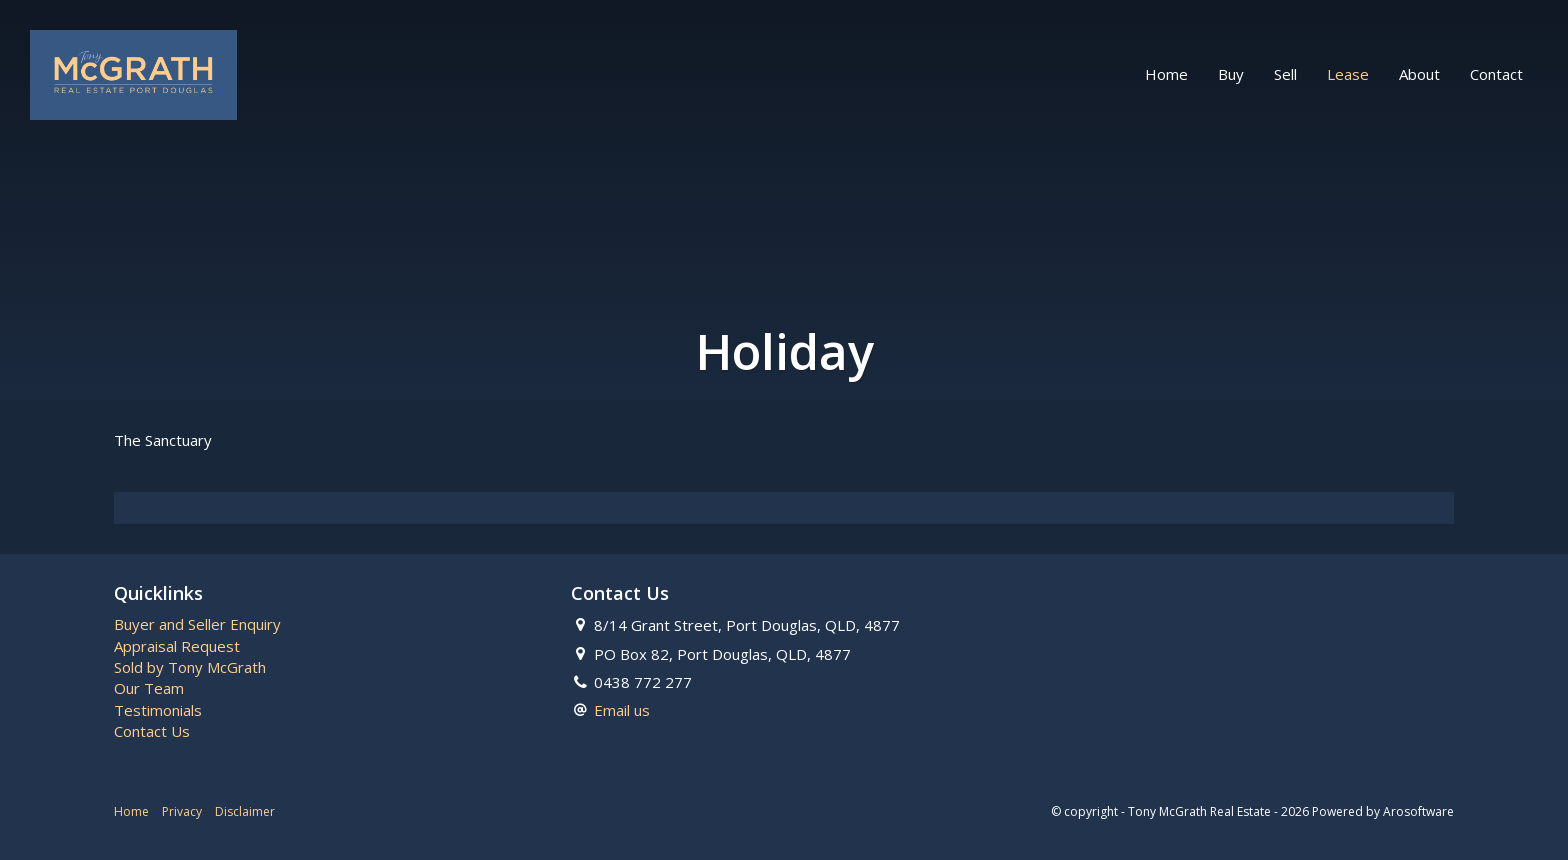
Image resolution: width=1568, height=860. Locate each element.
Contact (1496, 74)
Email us (622, 710)
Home (1166, 74)
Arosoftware (1418, 811)
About (1419, 74)
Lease (1348, 74)
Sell (1285, 74)
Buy (1231, 74)
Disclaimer (245, 811)
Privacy (182, 811)
